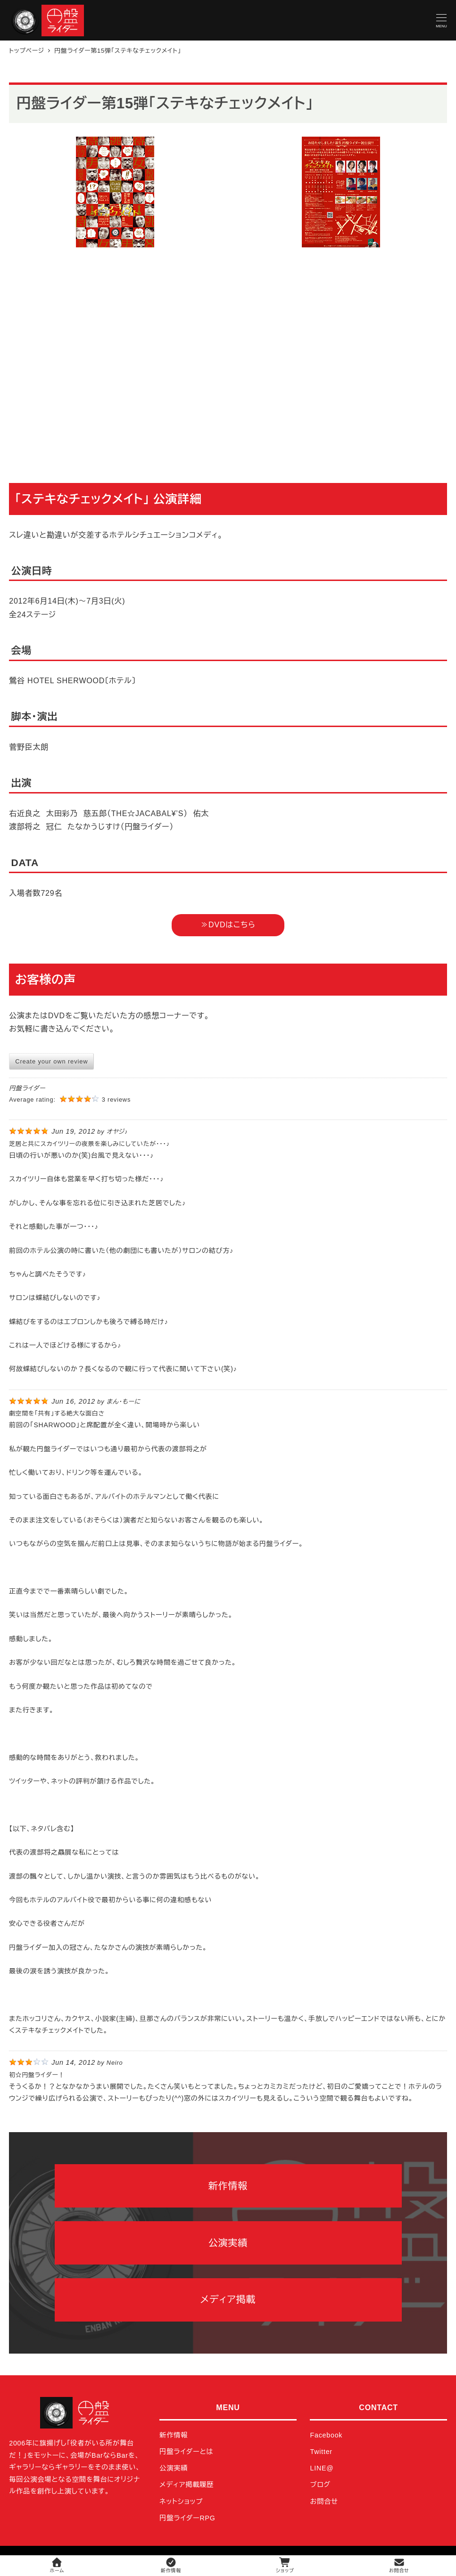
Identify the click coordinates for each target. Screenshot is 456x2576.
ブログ (320, 2484)
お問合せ (324, 2501)
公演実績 (173, 2468)
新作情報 (173, 2435)
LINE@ (321, 2468)
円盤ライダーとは (186, 2451)
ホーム (57, 2565)
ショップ (285, 2565)
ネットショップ (181, 2501)
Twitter (321, 2451)
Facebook (326, 2435)
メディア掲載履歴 (186, 2484)
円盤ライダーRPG (187, 2518)
